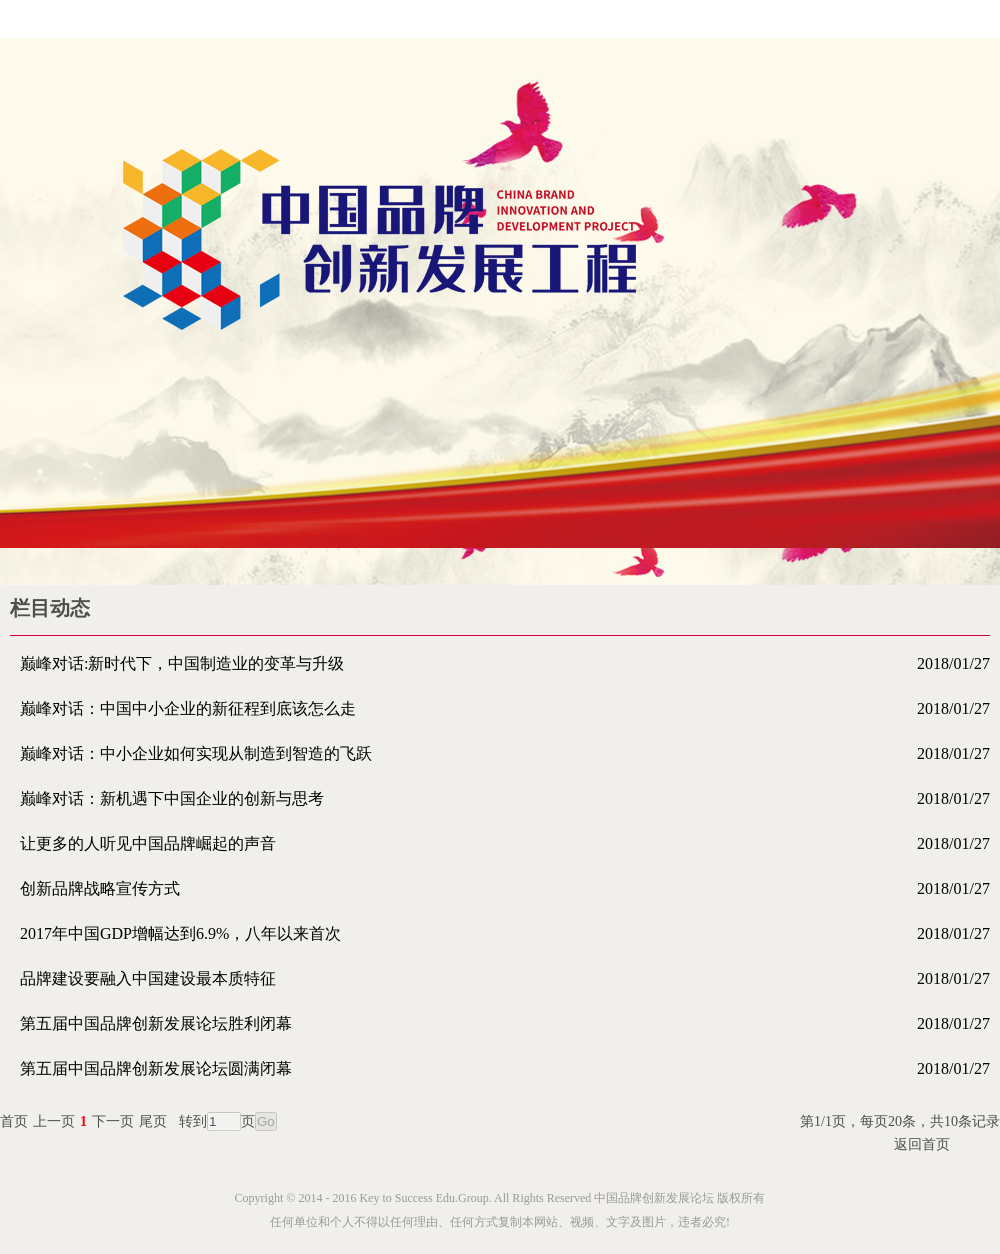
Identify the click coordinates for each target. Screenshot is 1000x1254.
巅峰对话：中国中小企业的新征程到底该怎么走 (505, 708)
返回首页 (922, 1144)
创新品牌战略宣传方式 (505, 888)
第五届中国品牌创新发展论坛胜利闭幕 (505, 1023)
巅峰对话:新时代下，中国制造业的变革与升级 (505, 663)
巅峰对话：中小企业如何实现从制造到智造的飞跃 (505, 753)
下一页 (113, 1121)
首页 (14, 1121)
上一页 (54, 1121)
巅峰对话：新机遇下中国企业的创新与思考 (505, 798)
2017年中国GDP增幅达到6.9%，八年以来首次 (505, 933)
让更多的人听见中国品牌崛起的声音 (505, 843)
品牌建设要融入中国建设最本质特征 (505, 978)
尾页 (153, 1121)
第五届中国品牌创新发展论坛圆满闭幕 (505, 1068)
